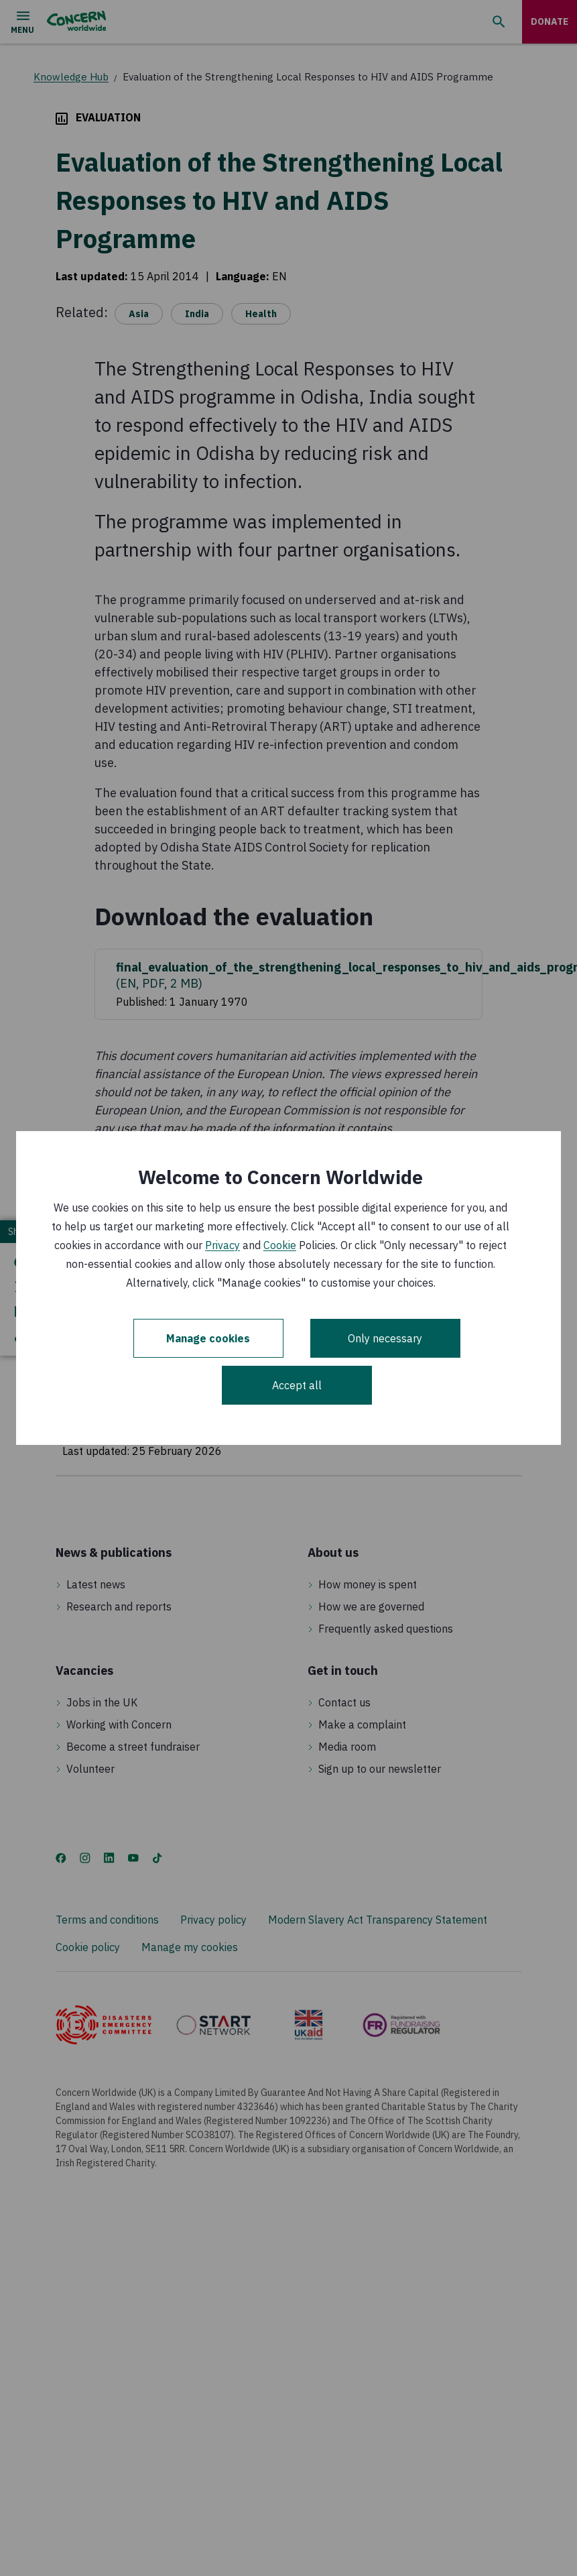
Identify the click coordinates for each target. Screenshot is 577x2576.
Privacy (222, 1245)
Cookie (279, 1245)
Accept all (297, 1385)
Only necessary (385, 1338)
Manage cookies (208, 1338)
